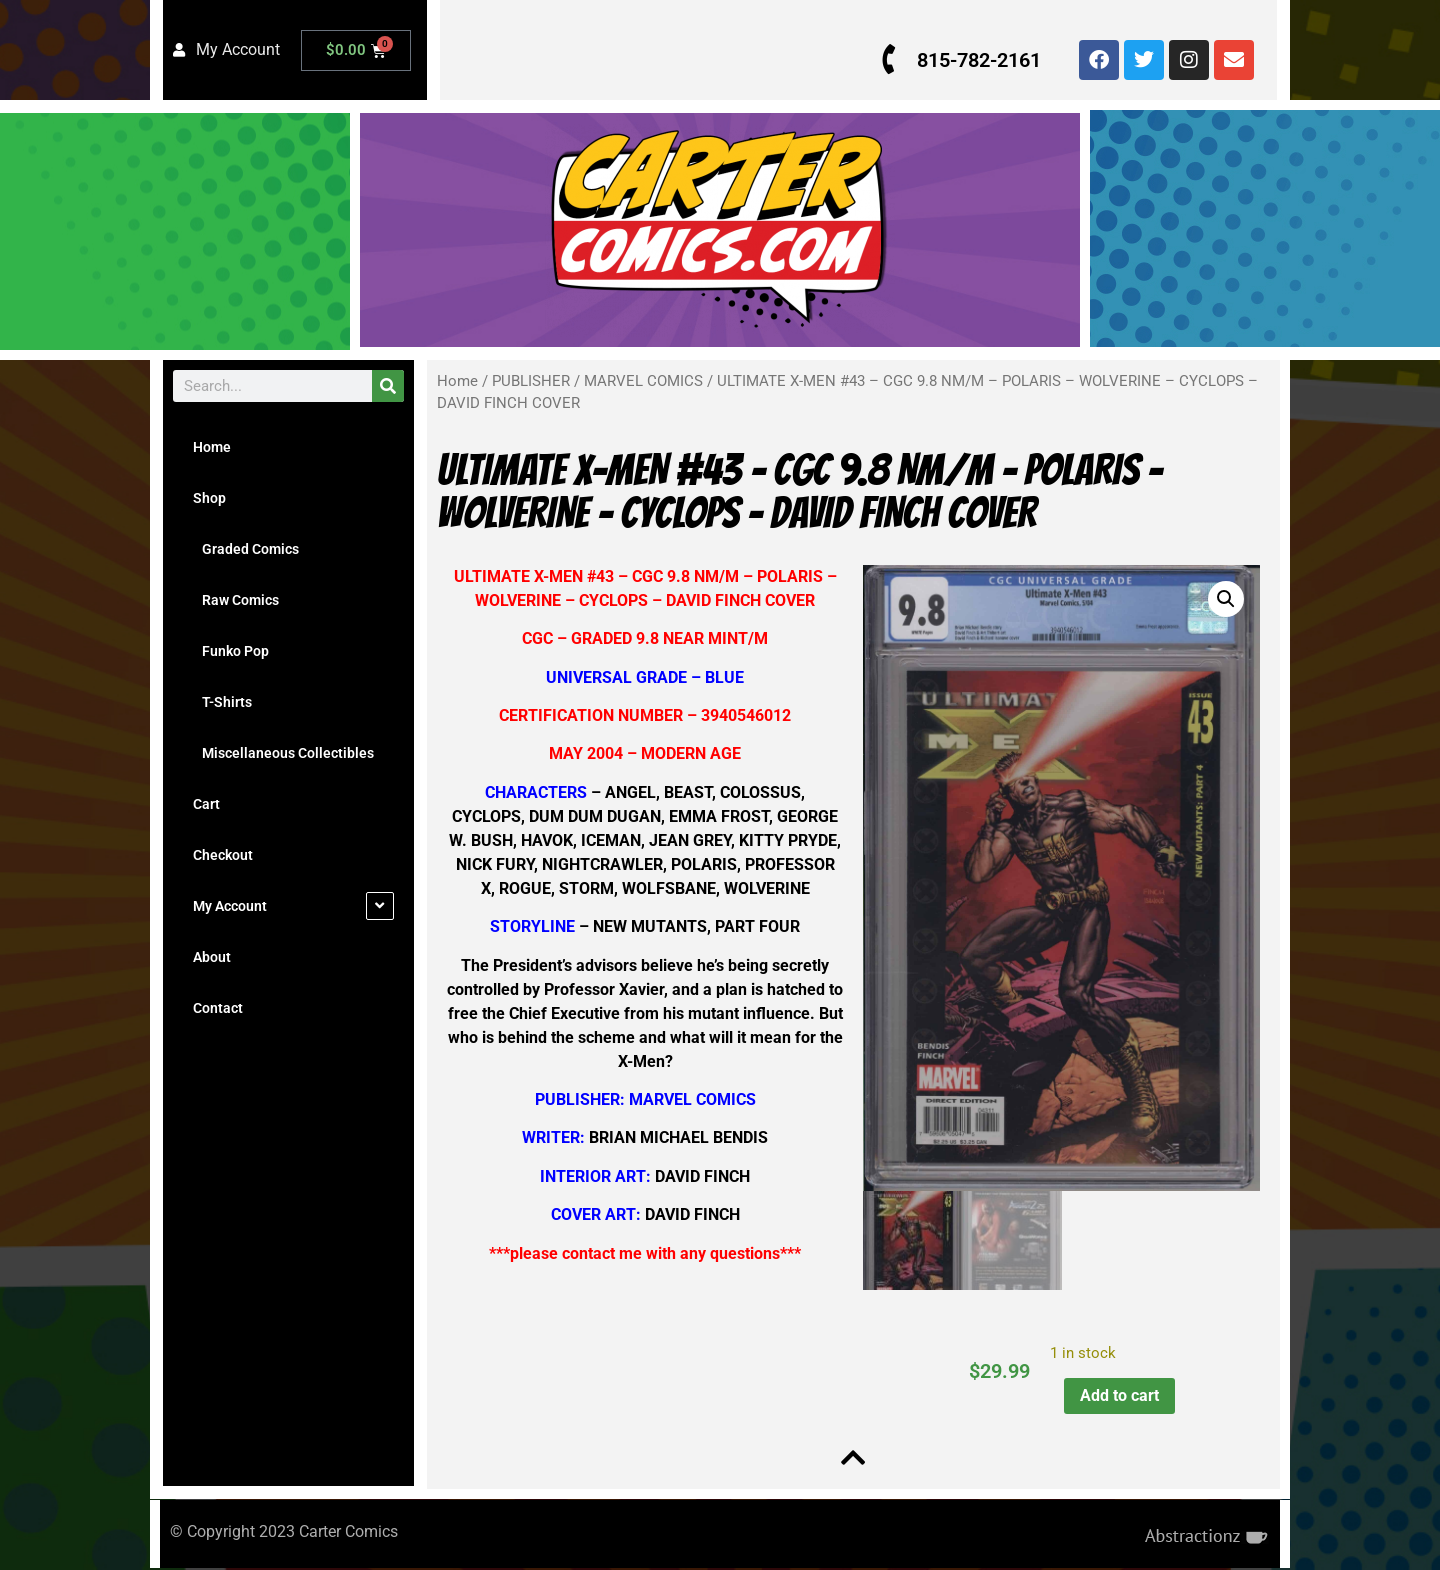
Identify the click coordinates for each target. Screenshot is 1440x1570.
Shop (209, 498)
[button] (1223, 599)
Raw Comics (236, 600)
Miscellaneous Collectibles (283, 753)
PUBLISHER (531, 381)
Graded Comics (246, 549)
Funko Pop (231, 651)
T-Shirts (222, 702)
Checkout (223, 855)
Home (212, 447)
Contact (218, 1008)
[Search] (388, 386)
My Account (230, 906)
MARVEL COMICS (643, 381)
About (212, 957)
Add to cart (1117, 1394)
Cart (206, 804)
